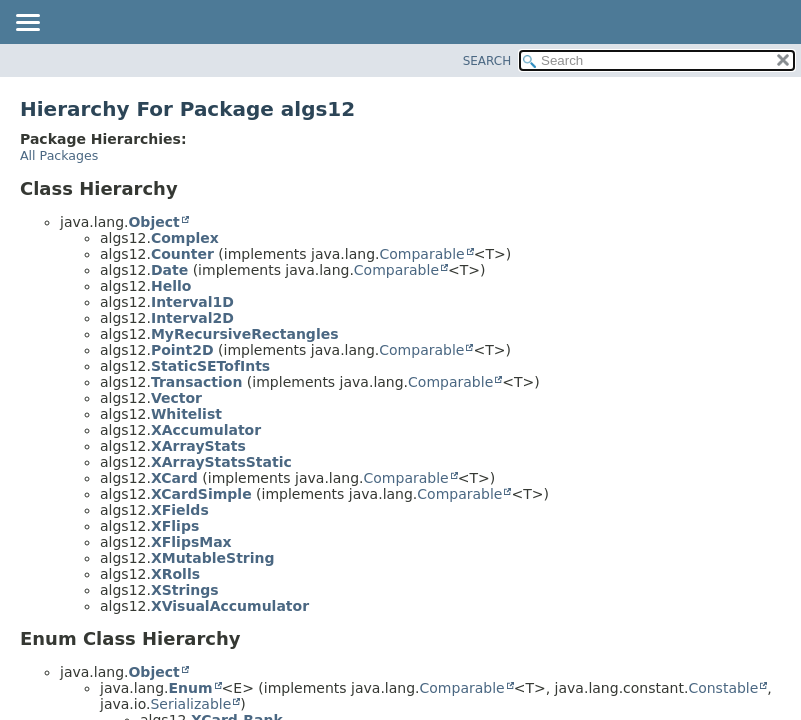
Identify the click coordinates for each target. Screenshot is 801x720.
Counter (182, 254)
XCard (174, 478)
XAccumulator (206, 430)
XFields (180, 510)
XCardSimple (201, 494)
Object (153, 222)
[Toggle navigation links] (27, 24)
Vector (176, 398)
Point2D (182, 350)
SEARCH (487, 61)
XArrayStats (198, 446)
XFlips (175, 526)
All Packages (59, 155)
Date (169, 270)
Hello (171, 286)
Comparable (422, 254)
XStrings (185, 590)
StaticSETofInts (210, 366)
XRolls (175, 574)
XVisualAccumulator (230, 606)
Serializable (190, 704)
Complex (185, 238)
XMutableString (213, 558)
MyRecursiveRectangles (245, 334)
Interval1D (192, 302)
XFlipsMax (191, 542)
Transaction (197, 382)
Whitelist (186, 414)
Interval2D (192, 318)
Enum (190, 688)
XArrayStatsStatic (221, 462)
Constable (723, 688)
